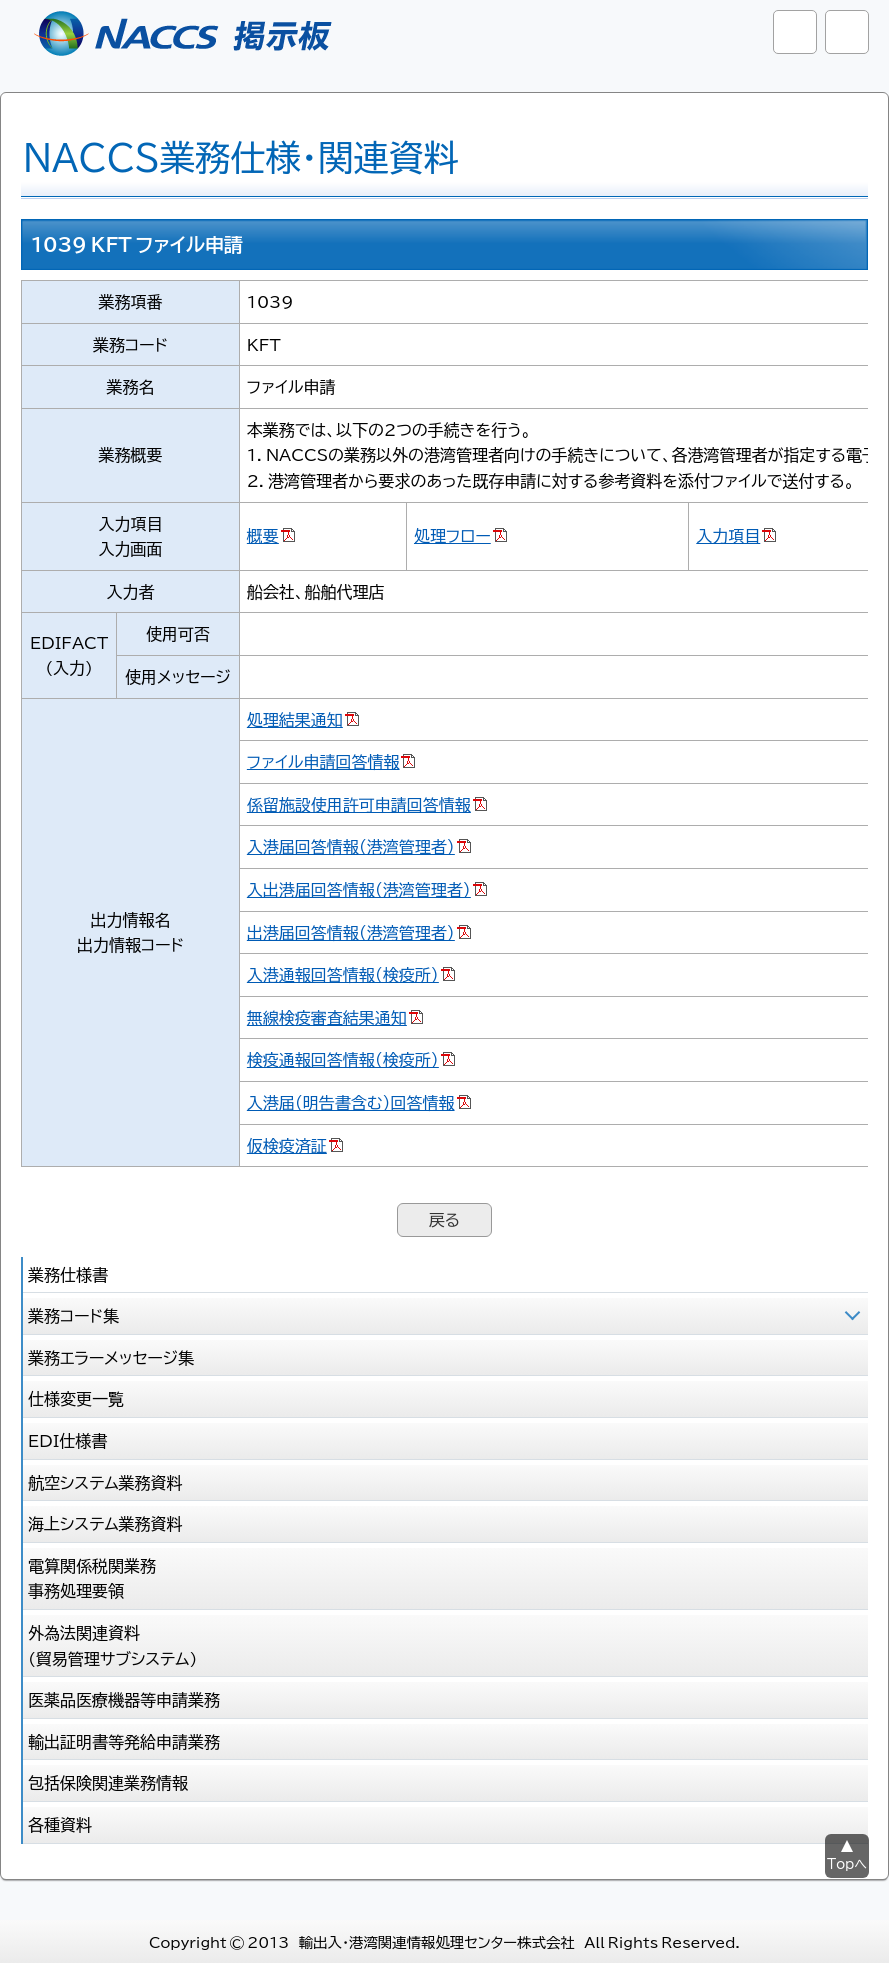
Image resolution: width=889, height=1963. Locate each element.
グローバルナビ (847, 32)
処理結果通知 (295, 719)
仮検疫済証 (287, 1145)
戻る (444, 1219)
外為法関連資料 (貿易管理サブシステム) (112, 1645)
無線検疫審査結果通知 (327, 1017)
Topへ (847, 1863)
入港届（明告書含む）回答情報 (351, 1102)
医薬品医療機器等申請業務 (124, 1699)
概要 (263, 535)
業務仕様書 (68, 1274)
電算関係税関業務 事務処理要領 (92, 1578)
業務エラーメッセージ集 (111, 1357)
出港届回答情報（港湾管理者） (351, 932)
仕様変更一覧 (76, 1398)
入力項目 (728, 535)
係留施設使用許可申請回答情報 (359, 804)
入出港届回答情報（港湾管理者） (359, 889)
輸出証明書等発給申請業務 (124, 1741)
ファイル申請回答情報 (323, 761)
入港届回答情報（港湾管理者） (351, 846)
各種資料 (60, 1824)
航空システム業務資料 (105, 1482)
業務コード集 (73, 1315)
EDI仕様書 (67, 1440)
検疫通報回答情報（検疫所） (343, 1059)
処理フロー (452, 535)
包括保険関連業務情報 (108, 1782)
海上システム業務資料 (105, 1523)
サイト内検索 (795, 32)
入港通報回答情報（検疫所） (343, 974)
